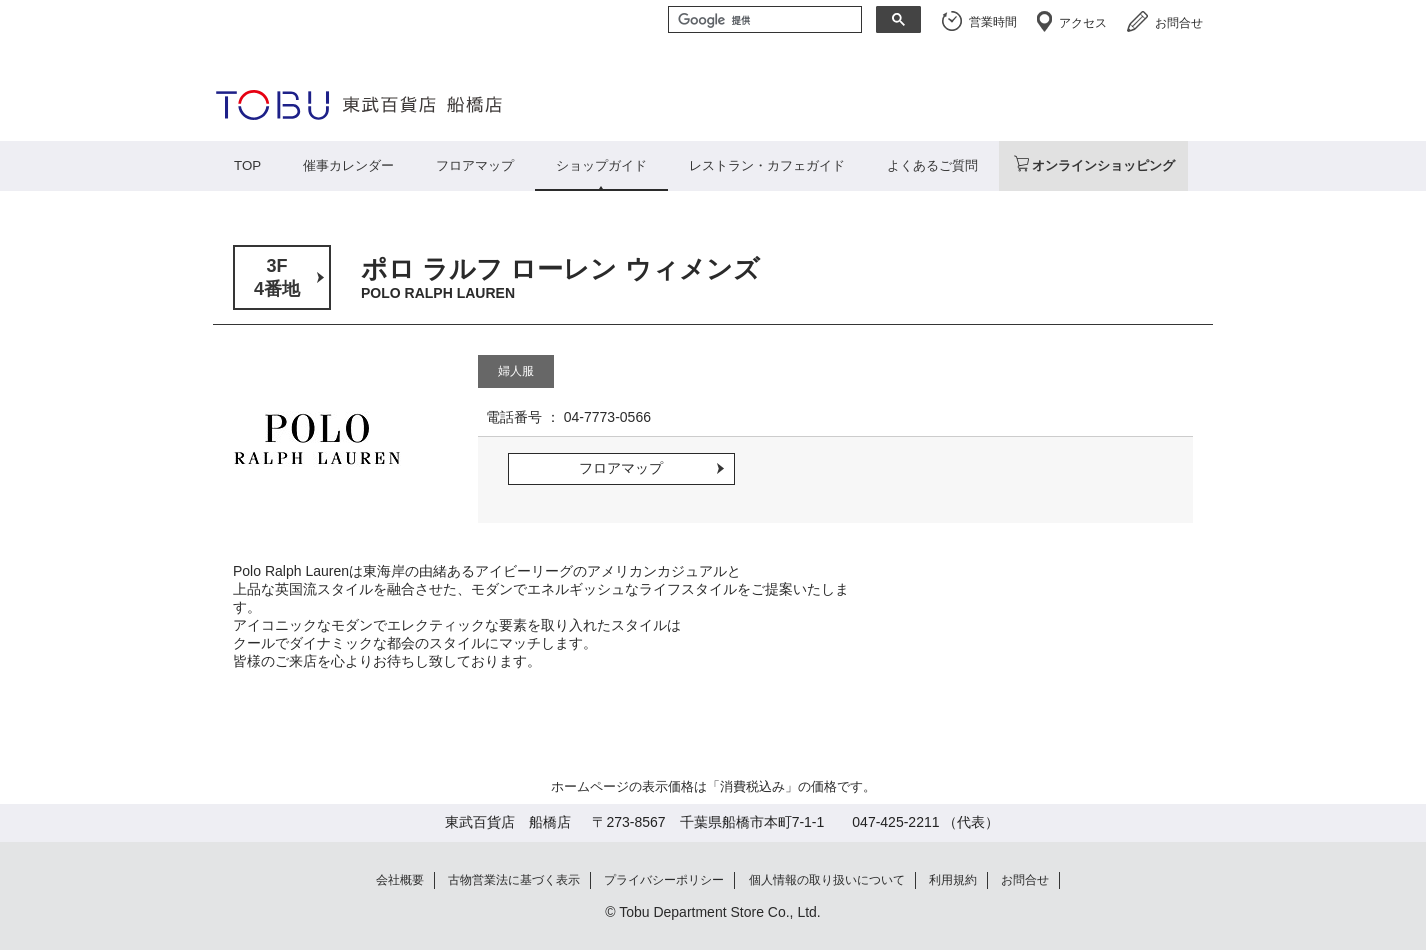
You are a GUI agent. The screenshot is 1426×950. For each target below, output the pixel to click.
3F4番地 (277, 277)
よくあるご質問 (932, 165)
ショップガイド (601, 165)
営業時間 (993, 22)
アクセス (1083, 23)
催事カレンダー (348, 165)
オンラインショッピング (1103, 165)
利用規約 (953, 880)
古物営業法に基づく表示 (514, 880)
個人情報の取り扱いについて (827, 880)
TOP (247, 165)
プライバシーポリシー (664, 880)
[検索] (763, 21)
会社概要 (400, 880)
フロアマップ (475, 165)
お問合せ (1179, 23)
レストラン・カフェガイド (767, 165)
